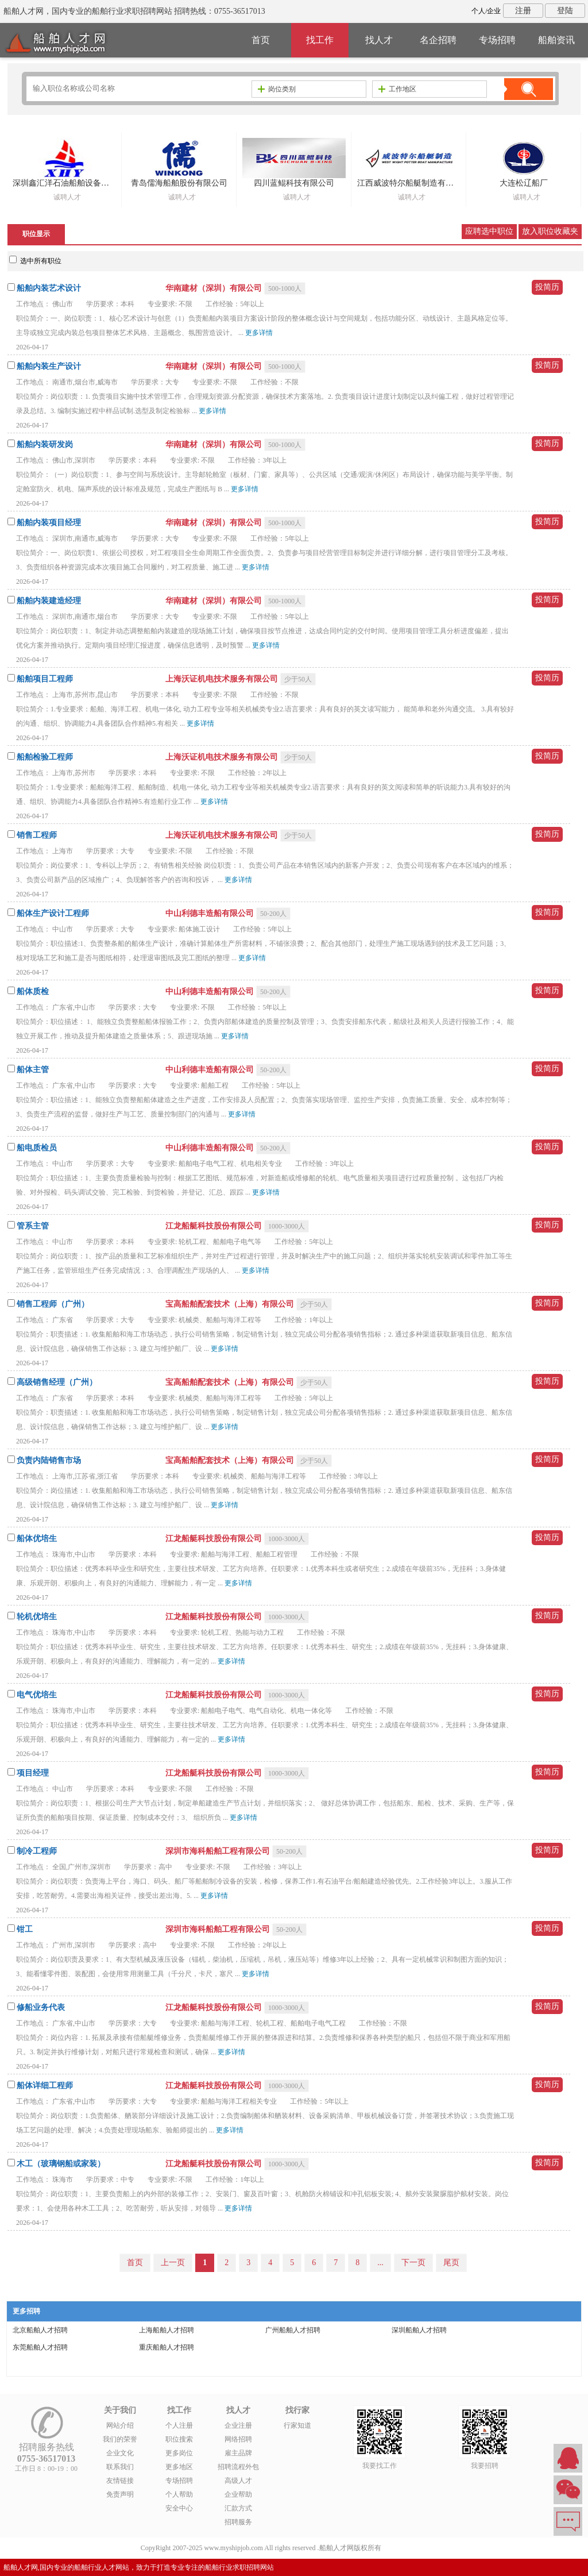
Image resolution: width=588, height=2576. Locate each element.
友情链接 (120, 2481)
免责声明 (120, 2494)
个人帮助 (179, 2494)
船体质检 (33, 991)
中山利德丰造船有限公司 (210, 913)
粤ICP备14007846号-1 (415, 2548)
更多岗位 (179, 2453)
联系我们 (120, 2467)
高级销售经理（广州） (57, 1382)
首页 (261, 40)
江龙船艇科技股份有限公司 (214, 1226)
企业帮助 (238, 2494)
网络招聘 (238, 2439)
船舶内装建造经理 (49, 600)
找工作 (320, 40)
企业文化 (120, 2453)
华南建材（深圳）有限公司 (214, 288)
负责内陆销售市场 (49, 1460)
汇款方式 (238, 2508)
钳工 (25, 1929)
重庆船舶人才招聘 (166, 2347)
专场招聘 (497, 40)
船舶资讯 (556, 40)
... (380, 2262)
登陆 (565, 10)
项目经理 (33, 1773)
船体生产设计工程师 (53, 913)
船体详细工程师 (45, 2085)
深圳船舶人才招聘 (419, 2330)
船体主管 (33, 1069)
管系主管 (33, 1226)
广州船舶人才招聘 (292, 2330)
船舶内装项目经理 (49, 522)
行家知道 (297, 2425)
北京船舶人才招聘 (40, 2330)
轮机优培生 (37, 1616)
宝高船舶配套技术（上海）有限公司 (230, 1304)
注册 (523, 10)
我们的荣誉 (120, 2439)
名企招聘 (438, 40)
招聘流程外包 (238, 2467)
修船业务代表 (41, 2007)
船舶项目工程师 (45, 679)
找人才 (379, 40)
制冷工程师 (37, 1851)
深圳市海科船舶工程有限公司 (218, 1851)
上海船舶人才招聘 (166, 2330)
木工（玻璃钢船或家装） (61, 2163)
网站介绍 (120, 2425)
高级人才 (238, 2481)
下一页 (413, 2262)
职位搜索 (179, 2439)
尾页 (451, 2262)
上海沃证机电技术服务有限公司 (222, 679)
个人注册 (179, 2425)
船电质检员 (37, 1147)
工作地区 (397, 89)
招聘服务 (238, 2522)
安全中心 (179, 2508)
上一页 (173, 2262)
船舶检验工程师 (45, 757)
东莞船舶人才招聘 (40, 2347)
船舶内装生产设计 (49, 366)
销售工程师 (37, 835)
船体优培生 (37, 1538)
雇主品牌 (238, 2453)
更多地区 (179, 2467)
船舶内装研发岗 (45, 444)
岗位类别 (277, 89)
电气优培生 (37, 1695)
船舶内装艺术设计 (49, 288)
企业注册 (238, 2425)
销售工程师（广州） (53, 1304)
